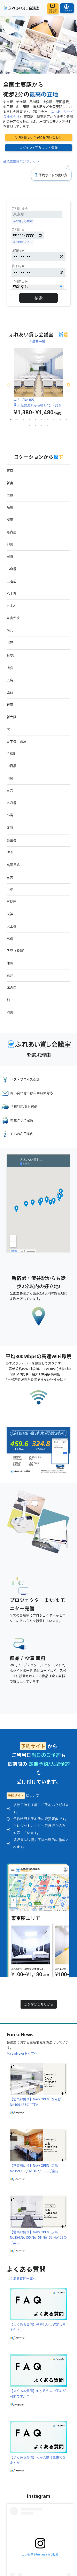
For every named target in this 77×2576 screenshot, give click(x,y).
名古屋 (11, 533)
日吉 (10, 792)
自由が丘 (13, 619)
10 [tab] (66, 420)
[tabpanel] (38, 383)
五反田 (11, 903)
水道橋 (11, 804)
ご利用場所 (19, 209)
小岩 (10, 816)
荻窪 (10, 977)
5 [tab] (35, 420)
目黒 (10, 878)
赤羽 (10, 828)
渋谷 (10, 496)
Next (68, 386)
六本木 (11, 607)
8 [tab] (54, 420)
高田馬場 (13, 866)
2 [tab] (17, 420)
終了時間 (18, 267)
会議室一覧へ (38, 343)
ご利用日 (18, 230)
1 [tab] (11, 420)
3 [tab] (23, 420)
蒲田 (10, 964)
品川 (10, 509)
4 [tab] (29, 420)
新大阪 (11, 718)
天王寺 (11, 928)
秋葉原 (11, 657)
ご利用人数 (19, 283)
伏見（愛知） (16, 952)
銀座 (10, 706)
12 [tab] (35, 426)
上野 (10, 891)
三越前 (11, 582)
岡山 (10, 1013)
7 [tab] (48, 420)
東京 (10, 472)
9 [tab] (60, 420)
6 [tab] (42, 420)
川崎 (10, 779)
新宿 (10, 484)
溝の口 (11, 989)
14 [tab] (48, 426)
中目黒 (11, 767)
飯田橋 (11, 842)
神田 (10, 546)
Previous (9, 386)
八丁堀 (11, 595)
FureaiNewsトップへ (22, 2055)
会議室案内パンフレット (21, 161)
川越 (10, 644)
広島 (10, 681)
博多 (10, 854)
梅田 (10, 521)
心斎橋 (11, 570)
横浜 (10, 631)
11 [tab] (29, 426)
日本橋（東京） (18, 743)
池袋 (10, 669)
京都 (10, 940)
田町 (10, 558)
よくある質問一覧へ (21, 2280)
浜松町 (11, 755)
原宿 (10, 694)
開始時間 (18, 251)
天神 (10, 915)
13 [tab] (42, 426)
